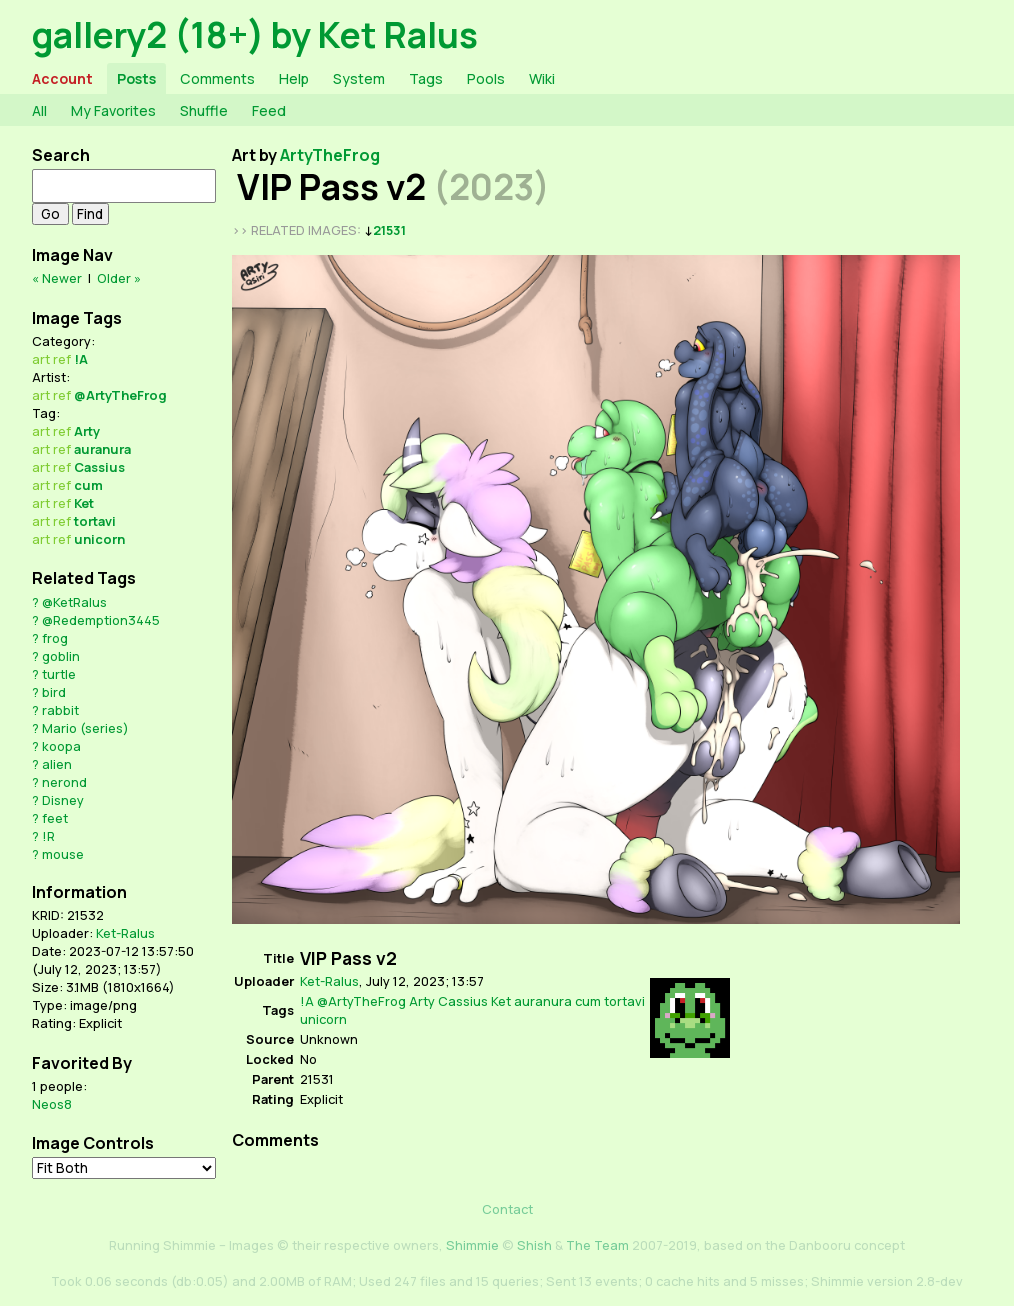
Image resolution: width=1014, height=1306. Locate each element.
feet (55, 818)
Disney (63, 800)
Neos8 (52, 1104)
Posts (136, 78)
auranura (102, 449)
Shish (534, 1245)
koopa (61, 746)
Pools (486, 78)
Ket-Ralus (125, 933)
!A (81, 359)
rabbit (60, 710)
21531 (389, 230)
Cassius (99, 467)
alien (57, 764)
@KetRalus (74, 602)
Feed (269, 110)
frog (55, 638)
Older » (119, 278)
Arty (87, 431)
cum (88, 485)
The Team (597, 1245)
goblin (61, 656)
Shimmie (472, 1245)
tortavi (95, 521)
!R (48, 836)
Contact (507, 1209)
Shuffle (204, 110)
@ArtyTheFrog (120, 395)
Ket (84, 503)
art (41, 359)
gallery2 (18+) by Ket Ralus (255, 34)
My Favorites (113, 110)
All (39, 110)
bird (54, 692)
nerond (64, 782)
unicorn (99, 539)
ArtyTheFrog (330, 155)
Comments (217, 78)
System (359, 78)
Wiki (542, 78)
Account (62, 78)
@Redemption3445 (101, 620)
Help (294, 78)
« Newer (57, 278)
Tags (426, 78)
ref (62, 359)
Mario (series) (85, 728)
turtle (59, 674)
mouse (63, 854)
